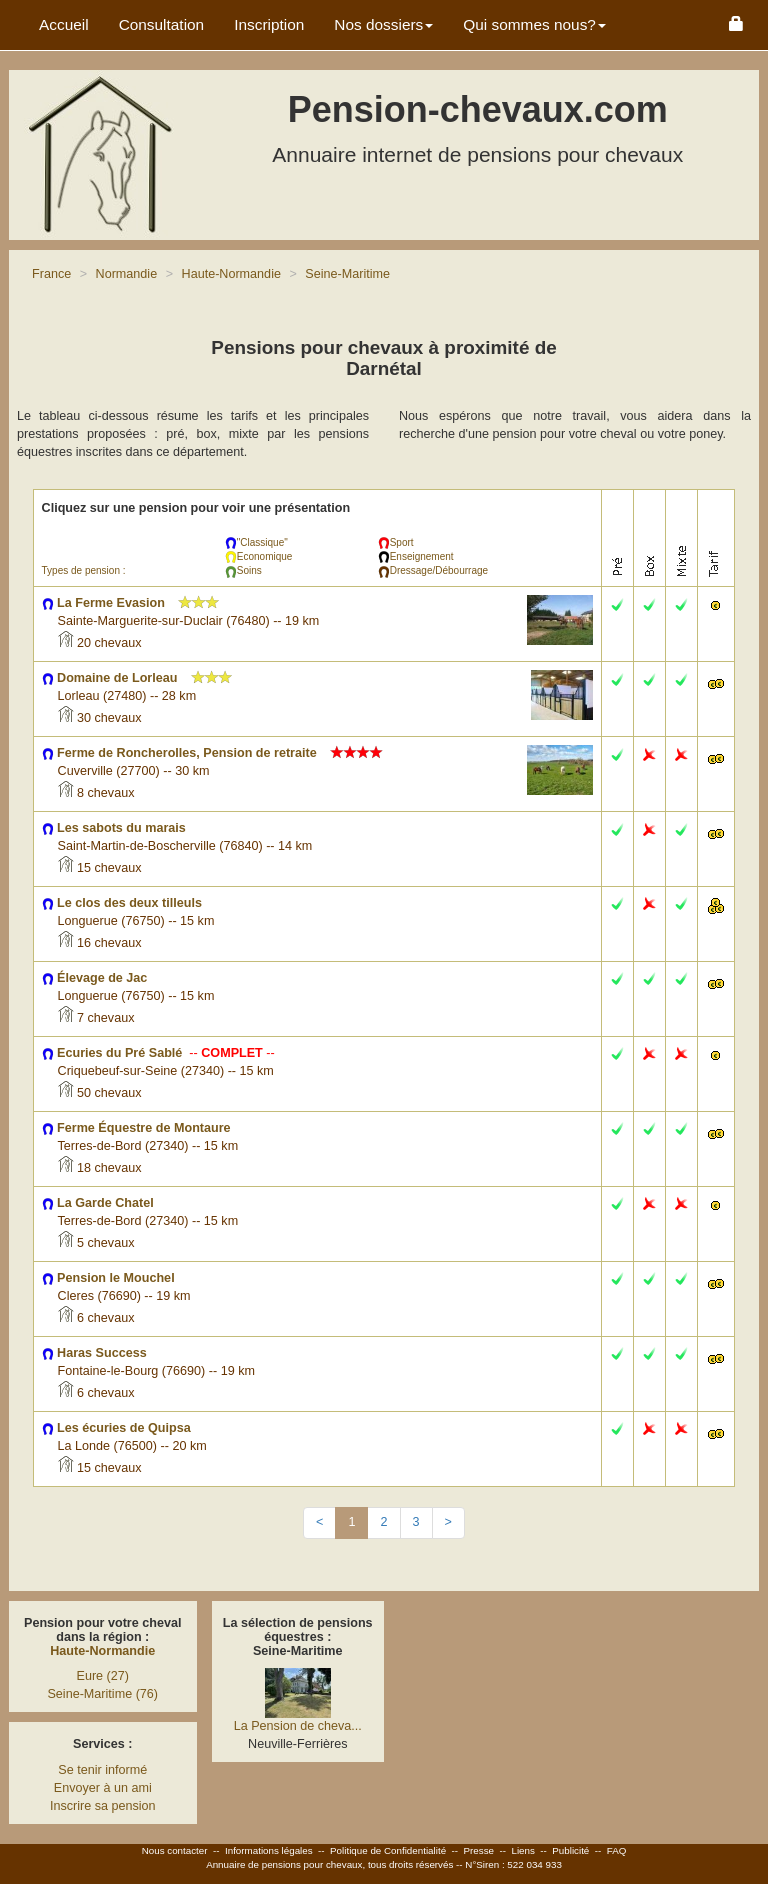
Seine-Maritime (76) (102, 1694)
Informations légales (269, 1850)
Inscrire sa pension (103, 1806)
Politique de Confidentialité (388, 1850)
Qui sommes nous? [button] (534, 24)
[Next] (448, 1523)
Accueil (64, 24)
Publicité (570, 1850)
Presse (479, 1850)
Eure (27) (103, 1676)
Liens (522, 1850)
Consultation (162, 24)
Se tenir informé (102, 1770)
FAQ (617, 1850)
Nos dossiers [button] (383, 24)
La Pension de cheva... (298, 1726)
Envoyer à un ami (103, 1788)
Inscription (269, 24)
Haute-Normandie (102, 1651)
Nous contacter (175, 1850)
